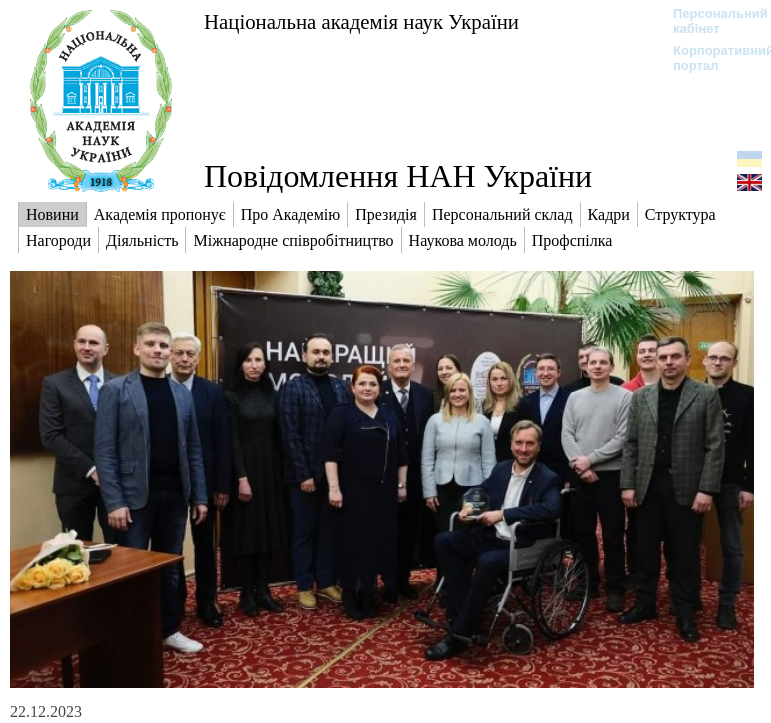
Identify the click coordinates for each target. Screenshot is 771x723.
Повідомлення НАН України (398, 176)
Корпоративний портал (710, 58)
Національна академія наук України (361, 21)
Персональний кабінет (710, 21)
